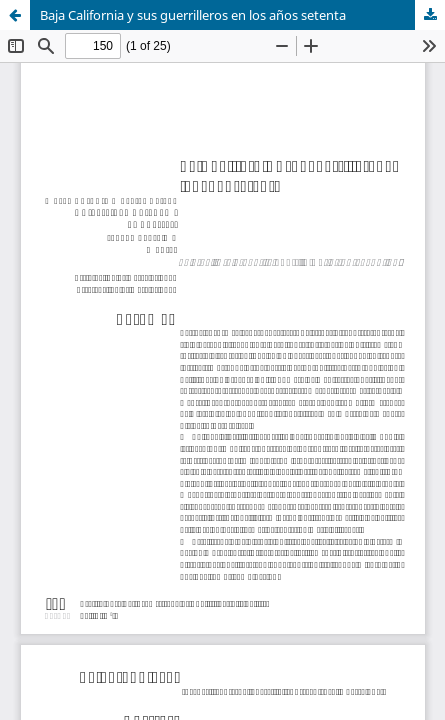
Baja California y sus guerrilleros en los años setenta (193, 15)
